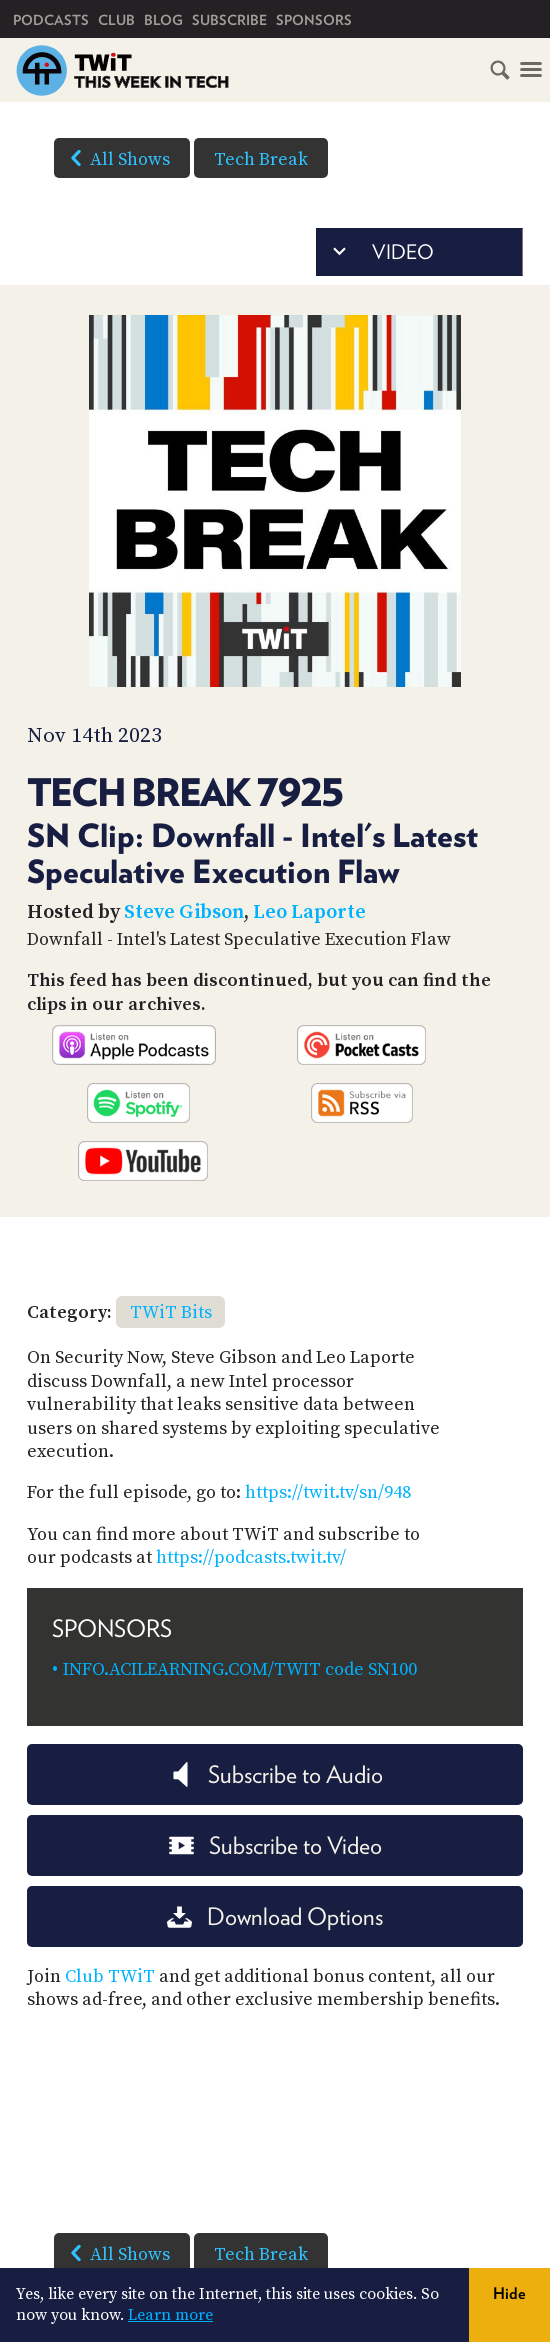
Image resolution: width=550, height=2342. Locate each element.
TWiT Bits (171, 1312)
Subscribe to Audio (275, 1774)
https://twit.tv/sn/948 (328, 1492)
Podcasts (51, 20)
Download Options (275, 1916)
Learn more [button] (170, 2315)
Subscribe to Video (275, 1845)
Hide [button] (509, 2293)
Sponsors (314, 20)
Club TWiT (110, 1976)
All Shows (116, 158)
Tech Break (261, 159)
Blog (163, 20)
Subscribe (229, 20)
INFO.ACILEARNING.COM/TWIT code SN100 (240, 1669)
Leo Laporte (309, 912)
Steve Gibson (184, 912)
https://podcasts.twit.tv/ (251, 1557)
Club (116, 20)
